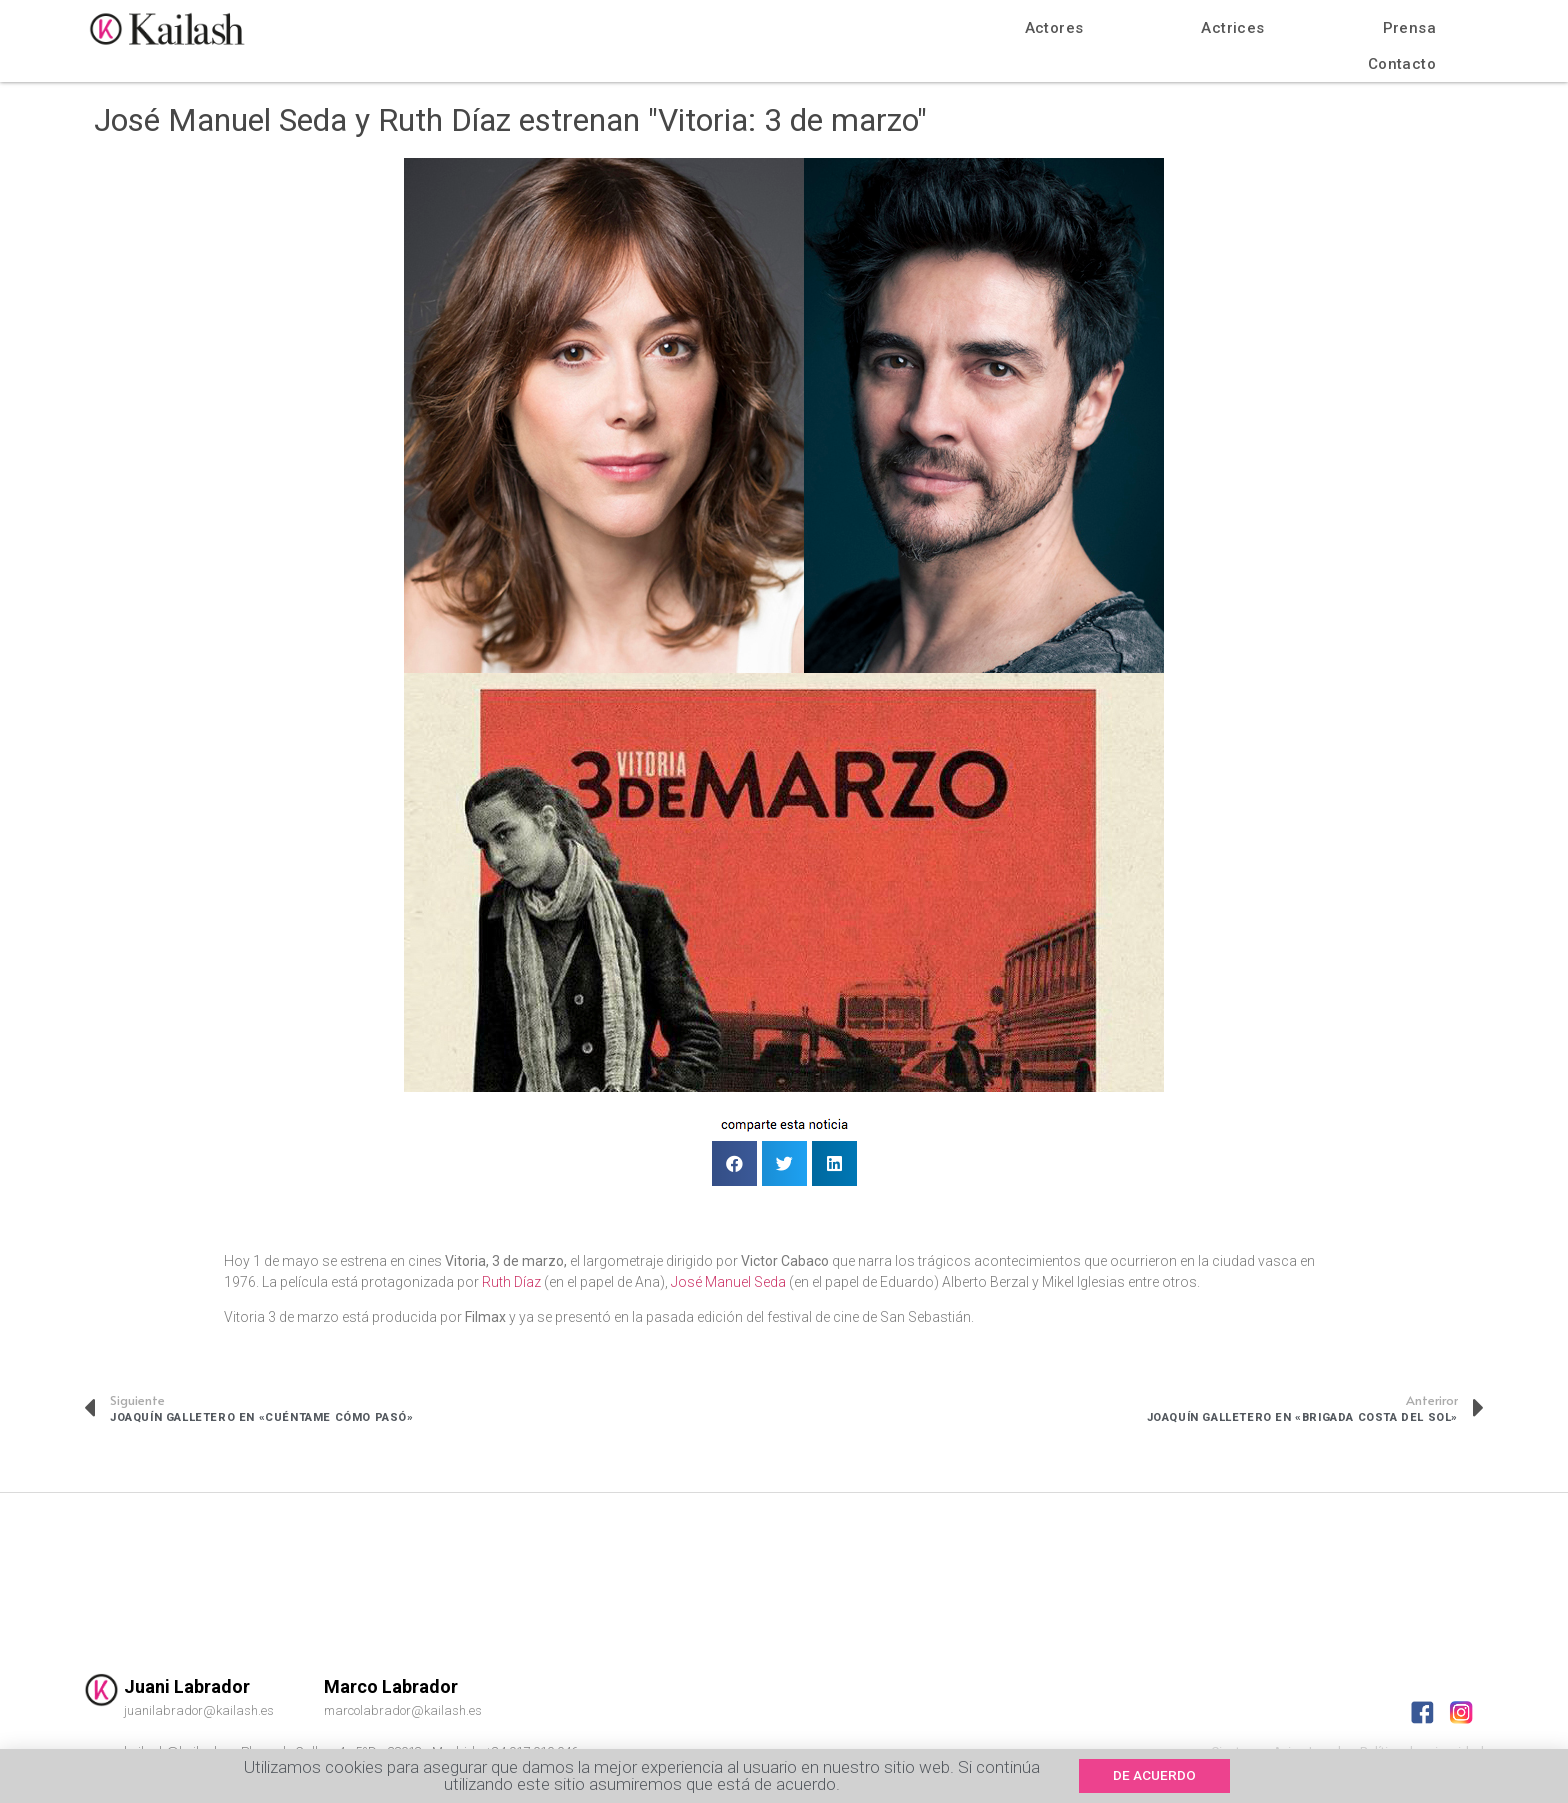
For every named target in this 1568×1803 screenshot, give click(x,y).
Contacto (1402, 64)
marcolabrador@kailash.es (403, 1710)
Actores (1054, 28)
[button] (1160, 1776)
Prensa (1409, 28)
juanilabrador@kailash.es (199, 1710)
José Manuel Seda (728, 1282)
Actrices (1232, 28)
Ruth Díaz (513, 1282)
